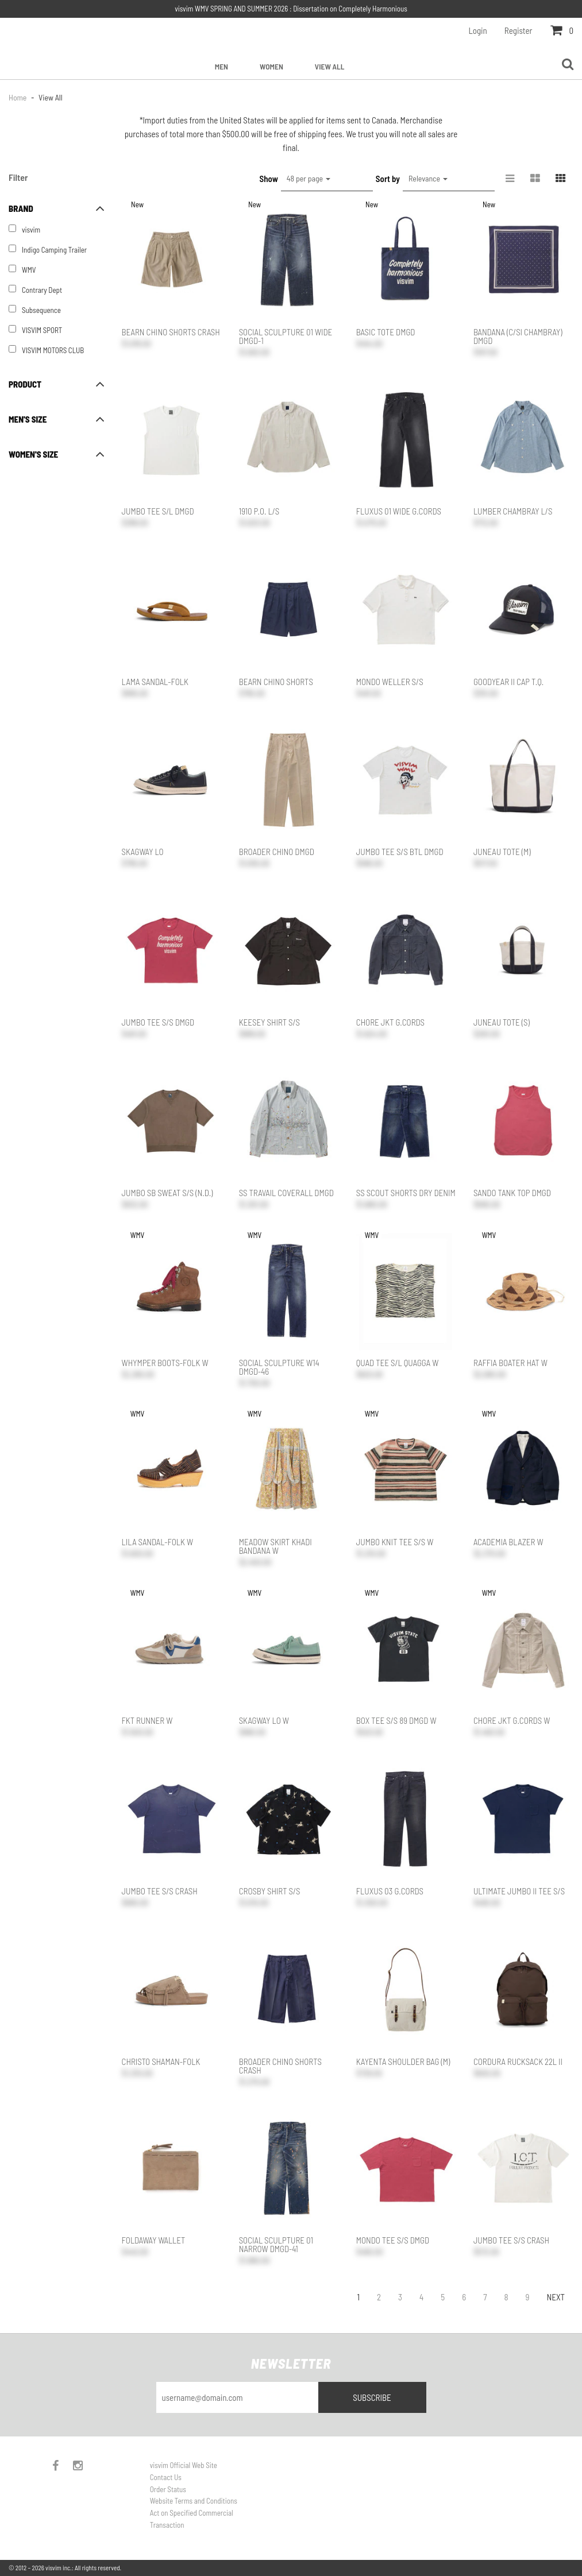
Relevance (428, 178)
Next (555, 2297)
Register (518, 30)
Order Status (168, 2489)
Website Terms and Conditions (193, 2500)
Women (271, 66)
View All (329, 66)
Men (221, 66)
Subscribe (372, 2397)
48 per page (308, 178)
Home (18, 97)
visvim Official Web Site (183, 2465)
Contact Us (166, 2477)
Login (478, 30)
